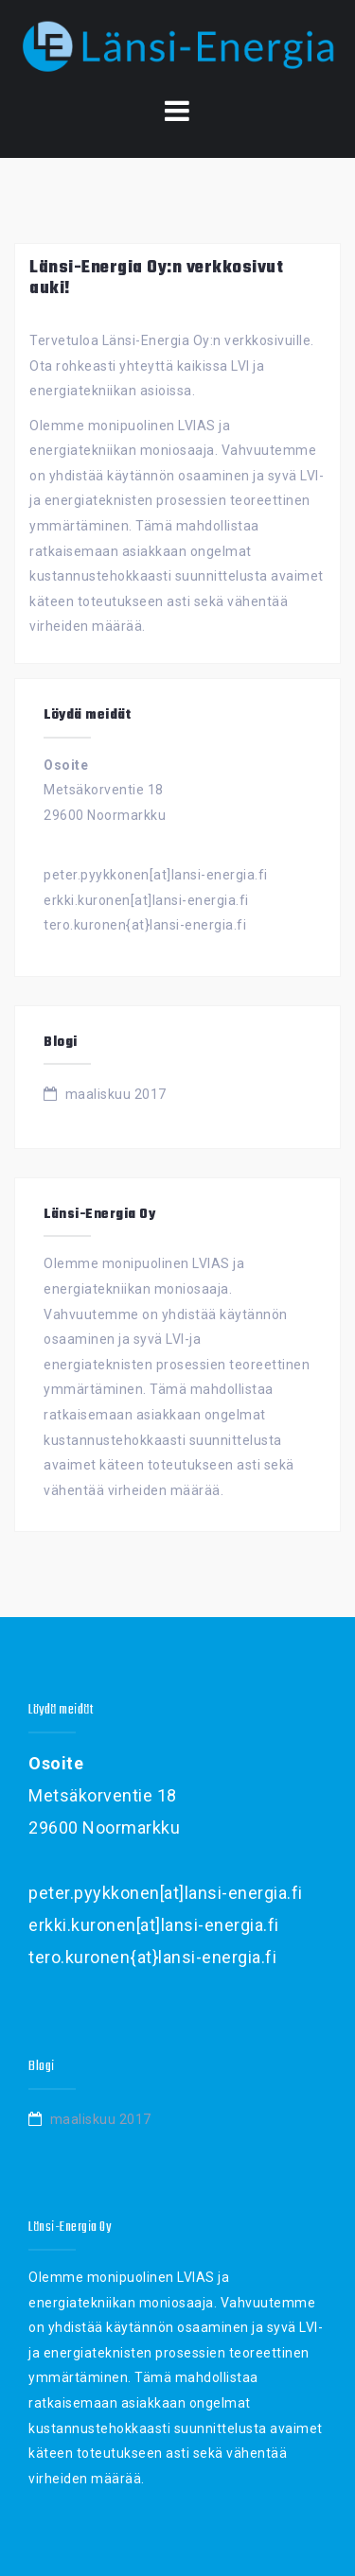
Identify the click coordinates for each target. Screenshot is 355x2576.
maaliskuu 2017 (116, 1094)
